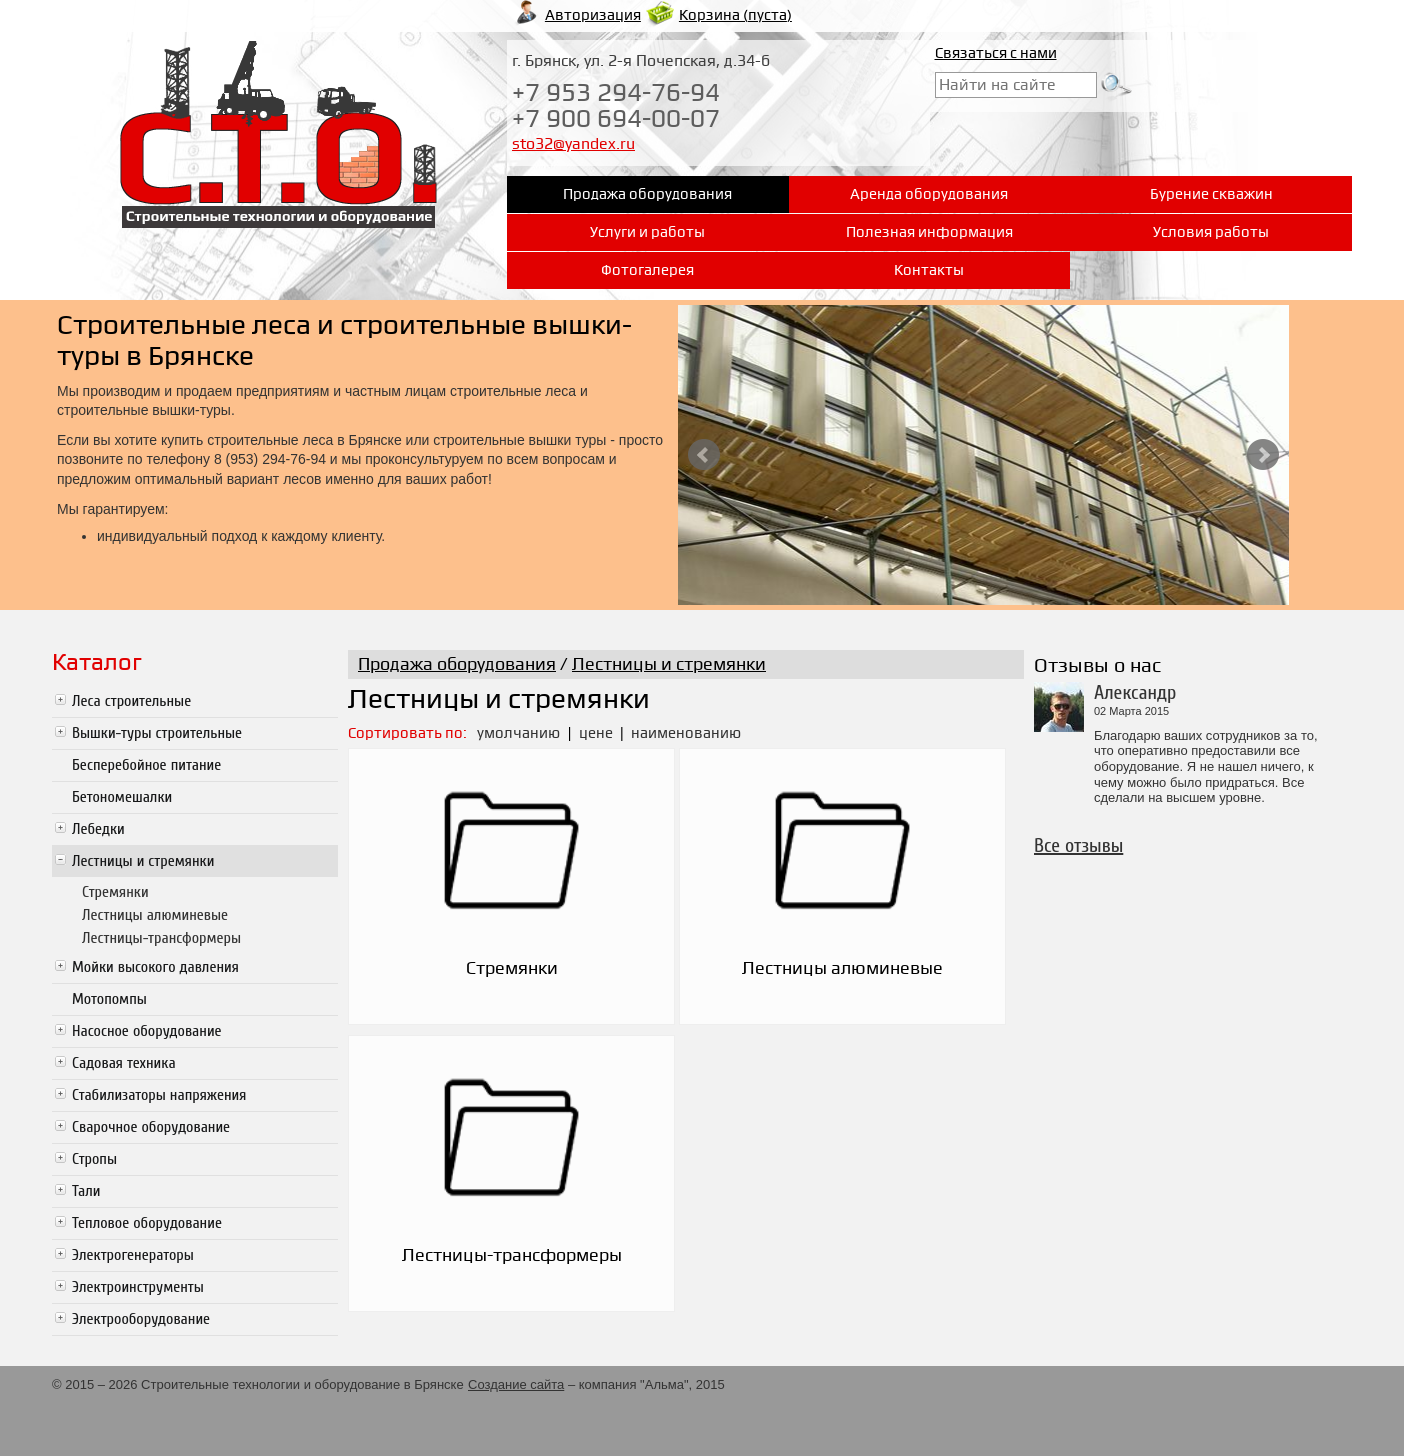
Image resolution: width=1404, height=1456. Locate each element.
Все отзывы (1078, 845)
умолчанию (518, 733)
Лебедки (98, 829)
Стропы (94, 1159)
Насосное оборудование (147, 1031)
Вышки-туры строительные (157, 733)
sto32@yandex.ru (573, 144)
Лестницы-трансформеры (161, 938)
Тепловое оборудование (147, 1223)
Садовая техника (124, 1063)
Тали (86, 1191)
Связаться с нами (996, 53)
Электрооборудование (141, 1319)
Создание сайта (516, 1384)
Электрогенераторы (133, 1255)
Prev (704, 455)
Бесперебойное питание (146, 765)
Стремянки (115, 892)
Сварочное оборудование (151, 1127)
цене (597, 733)
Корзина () (735, 15)
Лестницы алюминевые (155, 915)
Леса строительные (131, 701)
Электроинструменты (138, 1287)
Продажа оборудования (457, 664)
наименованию (686, 733)
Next (1263, 455)
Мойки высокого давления (155, 967)
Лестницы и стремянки (143, 861)
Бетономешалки (122, 797)
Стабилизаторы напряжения (159, 1095)
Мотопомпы (109, 999)
